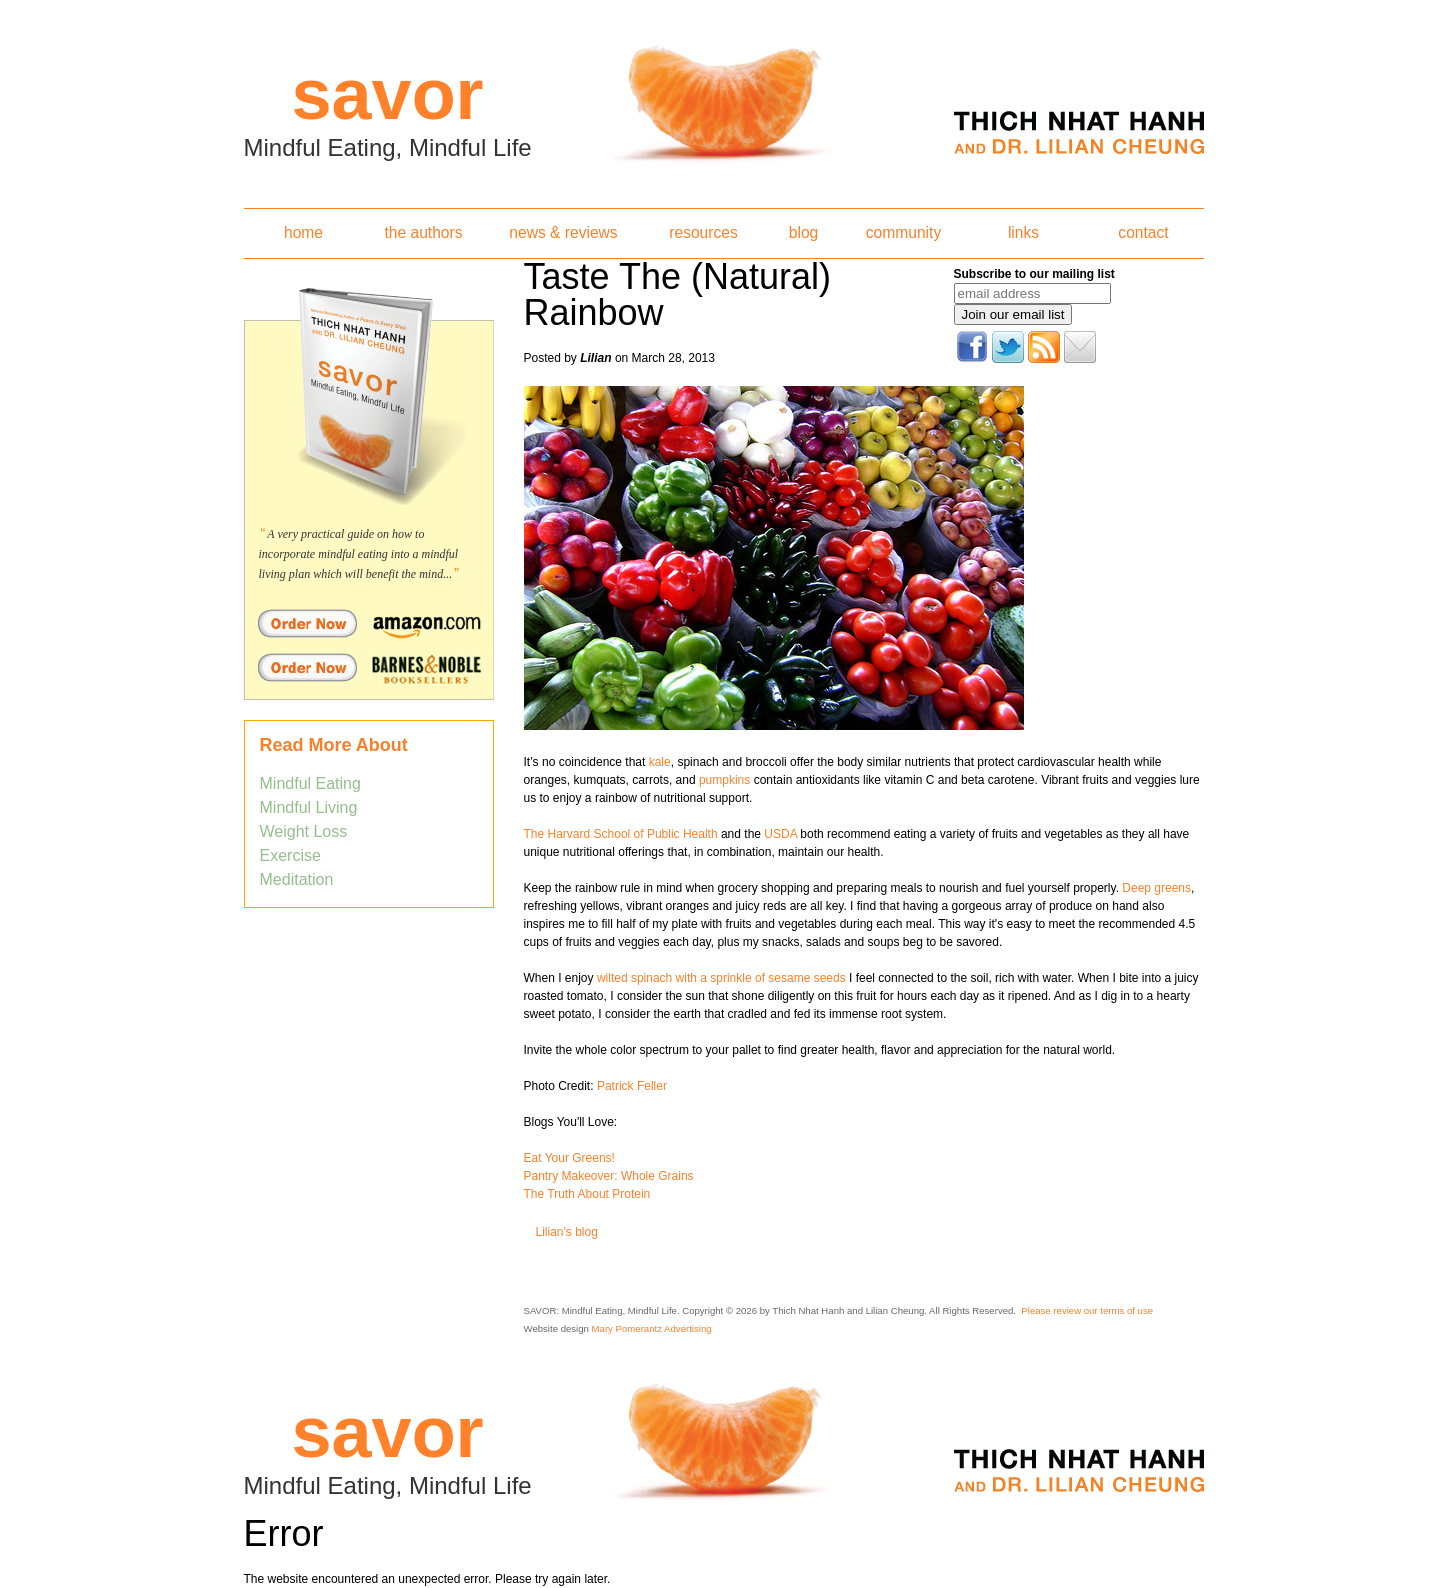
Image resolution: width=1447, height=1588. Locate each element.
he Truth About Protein (590, 1194)
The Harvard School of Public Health (621, 834)
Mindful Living (309, 807)
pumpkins (724, 780)
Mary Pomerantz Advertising (652, 1328)
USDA (782, 834)
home (303, 232)
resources (703, 232)
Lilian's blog (567, 1232)
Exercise (290, 855)
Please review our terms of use (1087, 1310)
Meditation (297, 879)
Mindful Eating (310, 783)
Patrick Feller (632, 1086)
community (903, 232)
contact (1143, 232)
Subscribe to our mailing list (1034, 274)
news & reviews (563, 232)
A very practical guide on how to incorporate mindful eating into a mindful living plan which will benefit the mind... (359, 554)
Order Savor (369, 623)
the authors (423, 232)
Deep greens (1156, 888)
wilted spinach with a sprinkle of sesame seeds (720, 978)
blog (803, 232)
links (1023, 232)
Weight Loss (304, 831)
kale (657, 762)
